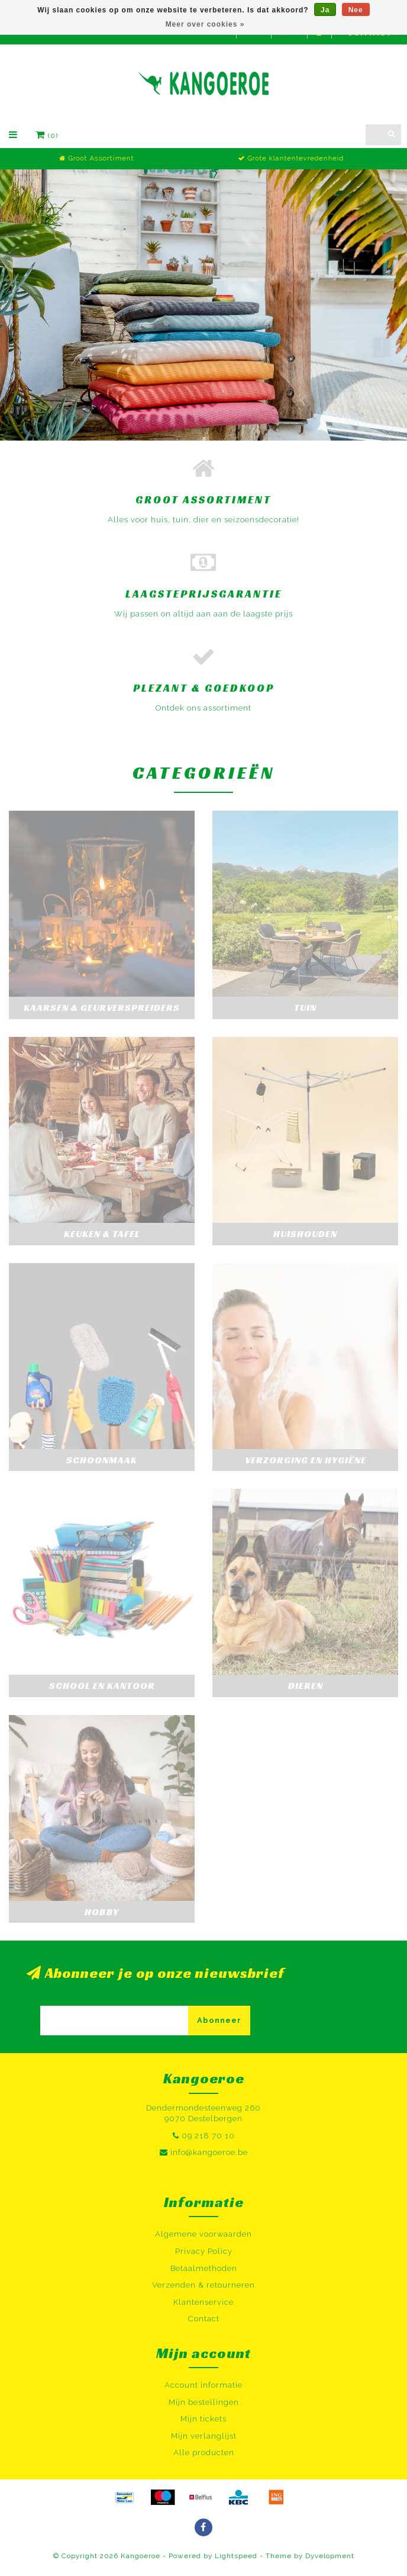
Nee (355, 10)
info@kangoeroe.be (209, 2152)
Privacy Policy (203, 2251)
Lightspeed (236, 2556)
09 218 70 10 (208, 2135)
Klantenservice (203, 2302)
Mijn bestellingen (204, 2402)
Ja (325, 10)
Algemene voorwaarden (203, 2234)
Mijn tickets (203, 2418)
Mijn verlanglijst (204, 2436)
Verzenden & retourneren (203, 2285)
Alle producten (203, 2452)
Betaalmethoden (203, 2268)
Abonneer (219, 2020)
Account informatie (203, 2385)
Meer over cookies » (205, 24)
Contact (203, 2318)
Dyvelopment (329, 2556)
